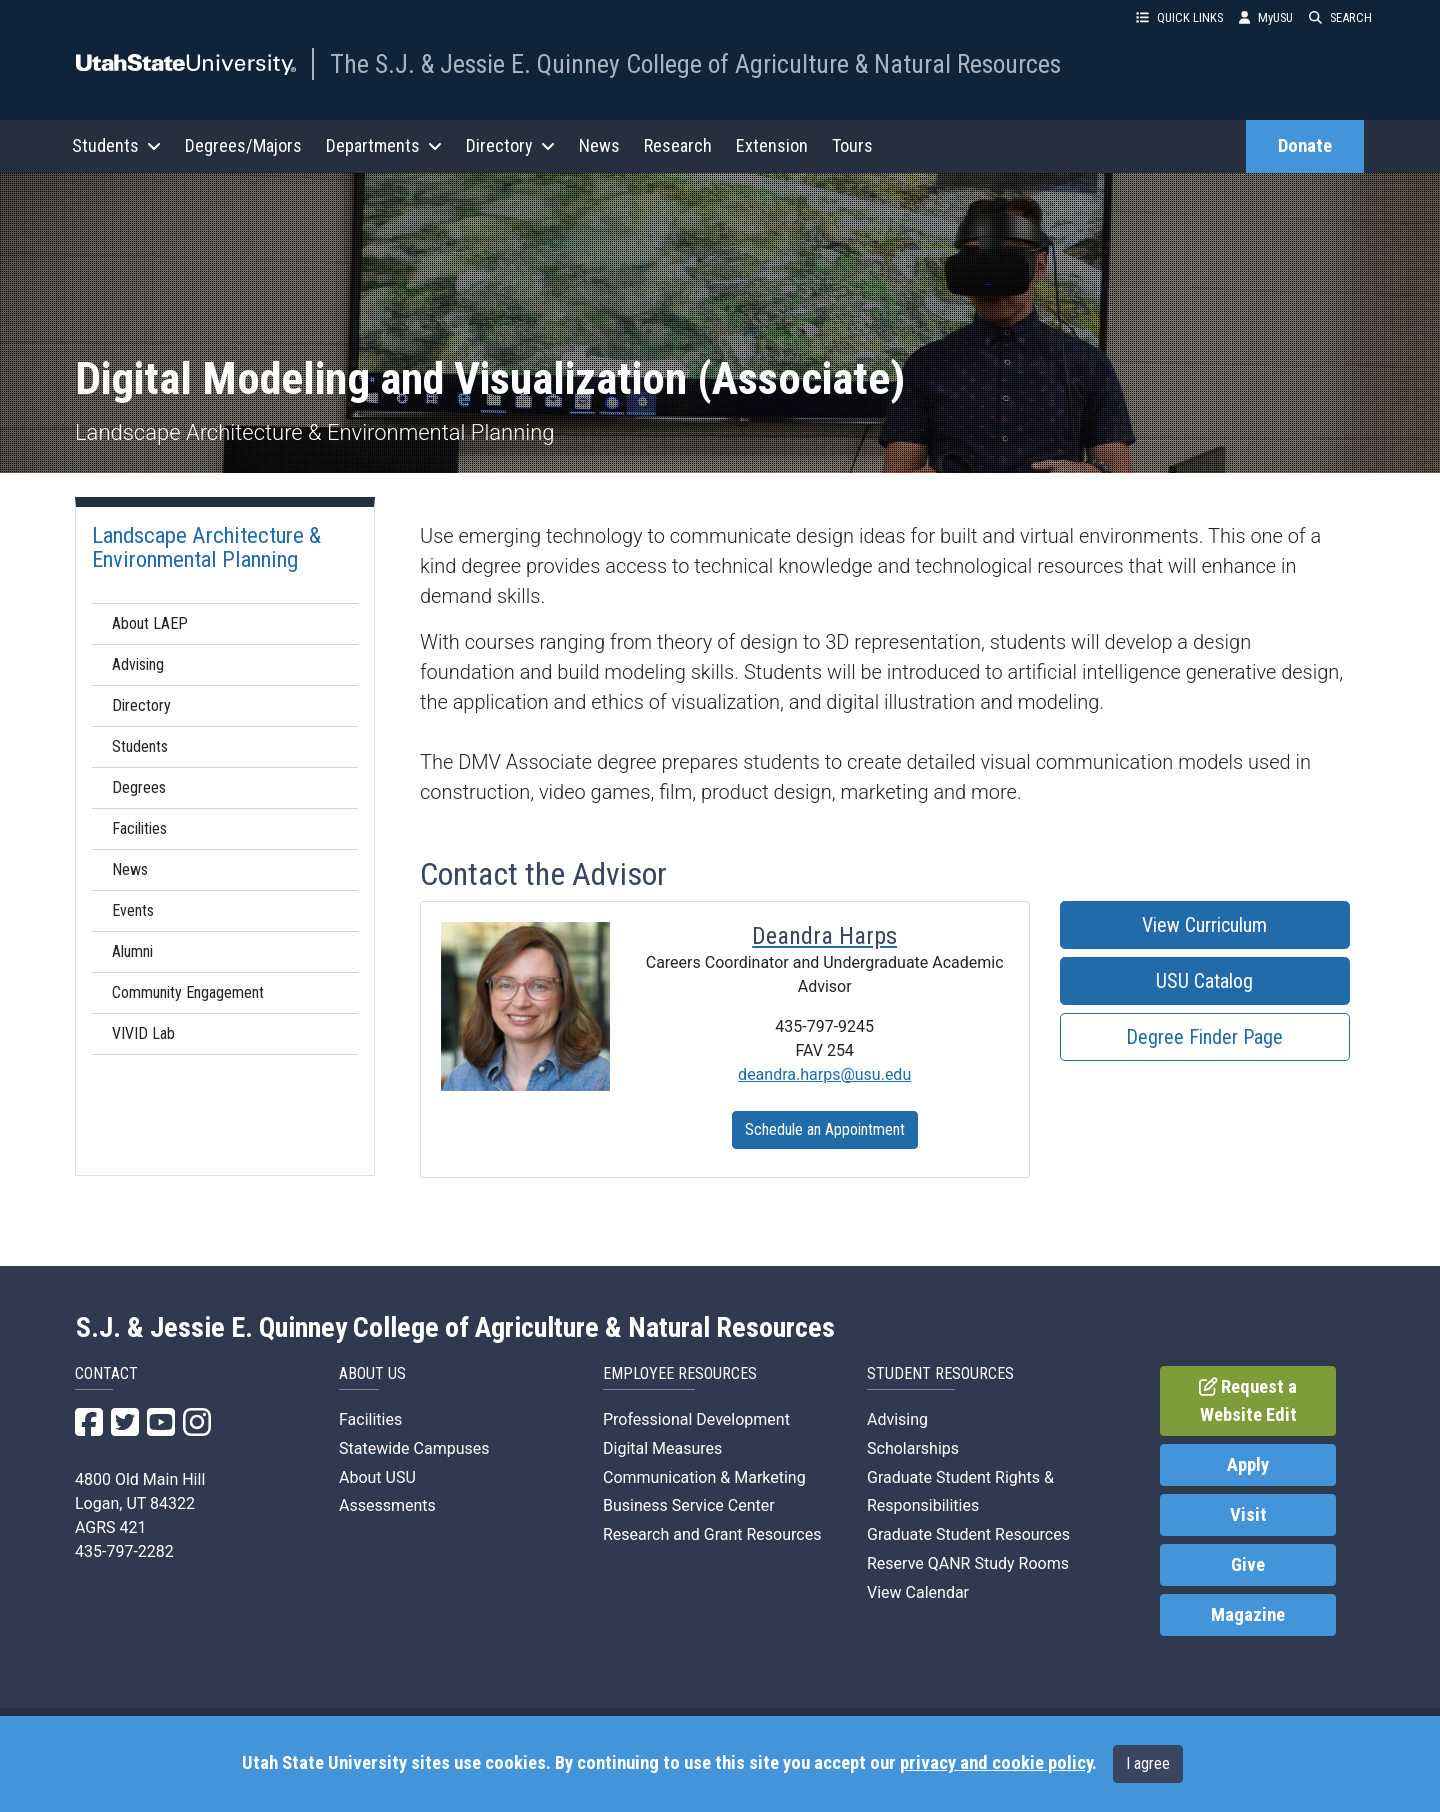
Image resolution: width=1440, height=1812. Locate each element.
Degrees (139, 787)
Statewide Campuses (414, 1448)
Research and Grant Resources (712, 1534)
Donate (1305, 146)
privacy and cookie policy (996, 1763)
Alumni (132, 951)
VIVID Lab (143, 1033)
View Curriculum (1204, 925)
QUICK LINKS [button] (1179, 17)
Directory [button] (510, 145)
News (599, 145)
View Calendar (918, 1592)
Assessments (387, 1505)
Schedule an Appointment (825, 1129)
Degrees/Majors (243, 145)
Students (140, 746)
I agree (1148, 1763)
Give (1248, 1565)
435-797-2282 (124, 1551)
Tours (852, 145)
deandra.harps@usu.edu (824, 1074)
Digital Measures (662, 1448)
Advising (138, 664)
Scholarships (913, 1448)
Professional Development (696, 1419)
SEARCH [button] (1340, 17)
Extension (772, 145)
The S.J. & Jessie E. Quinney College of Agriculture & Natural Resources (695, 64)
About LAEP (150, 623)
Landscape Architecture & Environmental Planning (206, 547)
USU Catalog (1204, 981)
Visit (1248, 1515)
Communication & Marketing (704, 1477)
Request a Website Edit (1248, 1401)
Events (133, 910)
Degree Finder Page (1204, 1037)
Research (678, 145)
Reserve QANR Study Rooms (968, 1563)
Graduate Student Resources (968, 1534)
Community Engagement (188, 992)
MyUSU (1266, 17)
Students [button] (116, 145)
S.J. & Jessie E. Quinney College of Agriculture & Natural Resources (455, 1328)
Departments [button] (384, 145)
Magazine (1248, 1615)
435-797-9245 (824, 1026)
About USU (377, 1477)
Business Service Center (689, 1505)
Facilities (139, 828)
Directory (141, 705)
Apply (1248, 1465)
